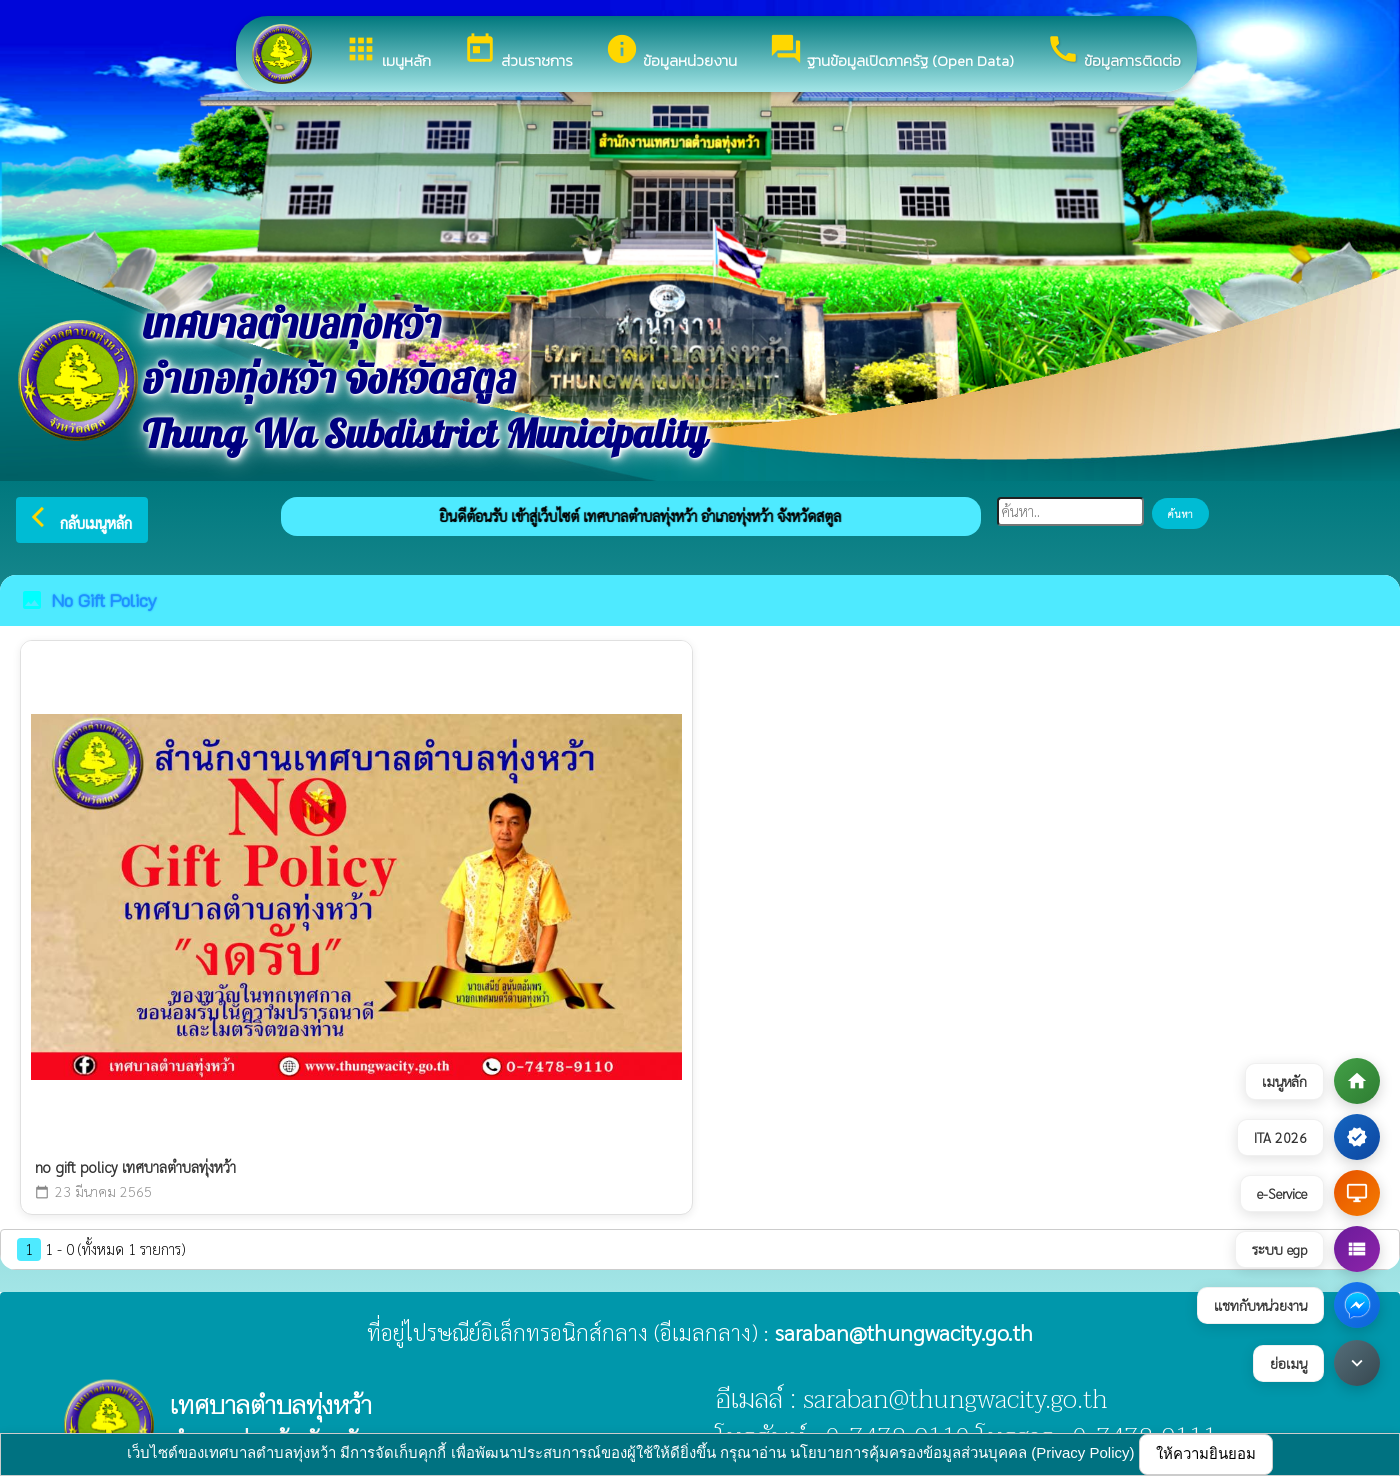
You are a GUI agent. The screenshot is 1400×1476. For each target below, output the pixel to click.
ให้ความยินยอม (1206, 1453)
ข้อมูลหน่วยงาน (671, 52)
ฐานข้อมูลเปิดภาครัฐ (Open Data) (891, 52)
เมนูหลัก (387, 52)
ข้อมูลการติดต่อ (1113, 52)
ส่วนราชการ (518, 52)
